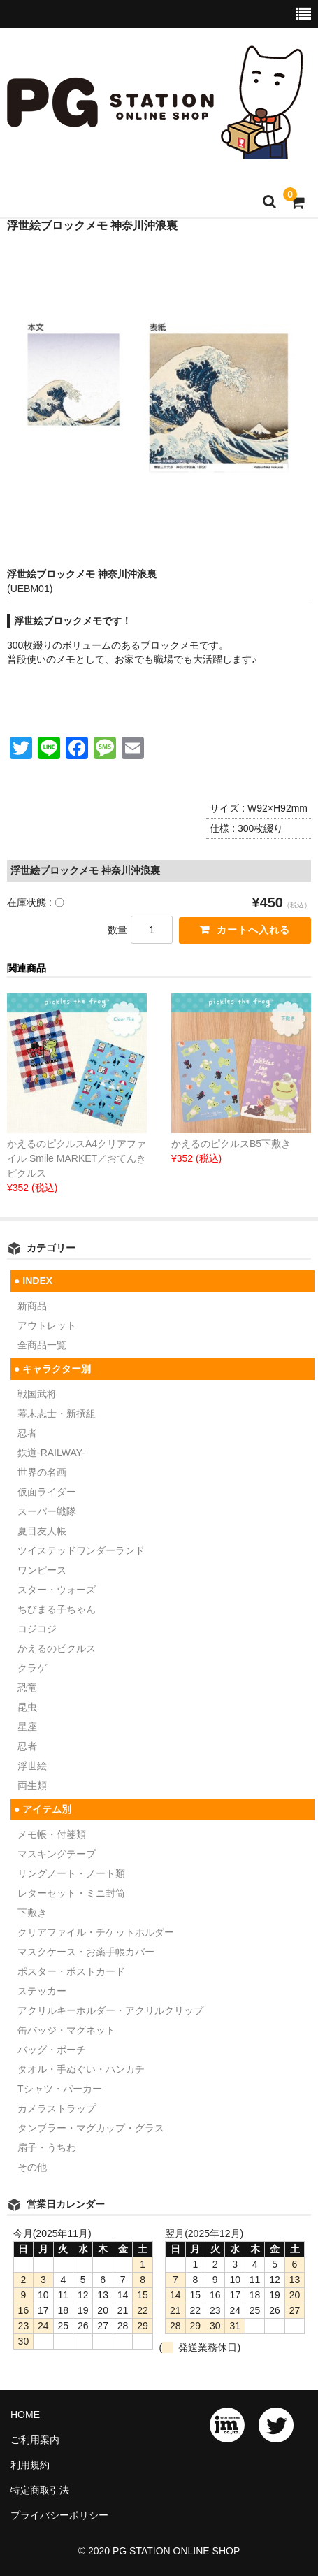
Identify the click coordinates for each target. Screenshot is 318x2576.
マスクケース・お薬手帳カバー (85, 1951)
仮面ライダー (46, 1491)
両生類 (32, 1785)
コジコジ (37, 1628)
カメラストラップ (56, 2108)
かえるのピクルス (56, 1648)
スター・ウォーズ (56, 1589)
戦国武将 (37, 1393)
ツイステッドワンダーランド (81, 1550)
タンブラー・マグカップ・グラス (90, 2128)
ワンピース (41, 1570)
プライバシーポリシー (59, 2515)
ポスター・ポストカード (71, 1971)
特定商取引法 (39, 2490)
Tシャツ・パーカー (59, 2088)
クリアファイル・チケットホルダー (95, 1932)
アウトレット (46, 1325)
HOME (25, 2414)
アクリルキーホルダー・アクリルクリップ (110, 2010)
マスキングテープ (56, 1853)
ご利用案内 (34, 2439)
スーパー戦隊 (46, 1511)
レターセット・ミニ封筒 (71, 1893)
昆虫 (27, 1707)
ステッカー (41, 1990)
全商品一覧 (41, 1345)
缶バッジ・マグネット (66, 2030)
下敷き (32, 1912)
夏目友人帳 (41, 1531)
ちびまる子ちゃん (56, 1609)
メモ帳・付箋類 (51, 1834)
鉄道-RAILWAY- (51, 1452)
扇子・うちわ (46, 2147)
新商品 (32, 1305)
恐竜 (27, 1687)
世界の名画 (41, 1472)
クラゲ (32, 1668)
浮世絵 (32, 1765)
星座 (27, 1726)
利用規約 (30, 2464)
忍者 (27, 1433)
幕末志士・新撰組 (56, 1413)
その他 (32, 2167)
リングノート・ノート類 (71, 1873)
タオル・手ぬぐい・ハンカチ (81, 2069)
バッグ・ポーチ (51, 2049)
